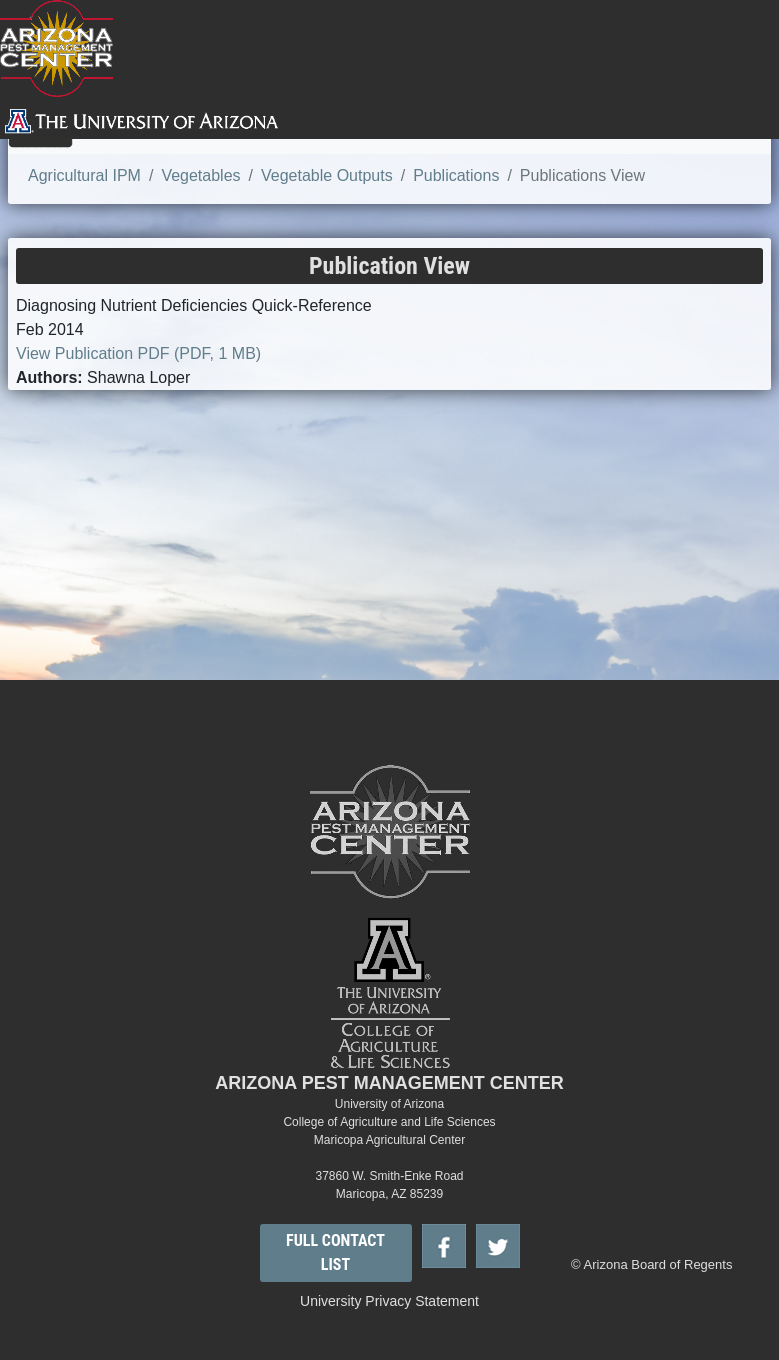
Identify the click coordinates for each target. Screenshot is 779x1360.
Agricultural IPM (84, 175)
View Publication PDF (138, 353)
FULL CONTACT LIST (335, 1252)
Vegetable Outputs (327, 175)
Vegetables (200, 175)
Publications (456, 175)
